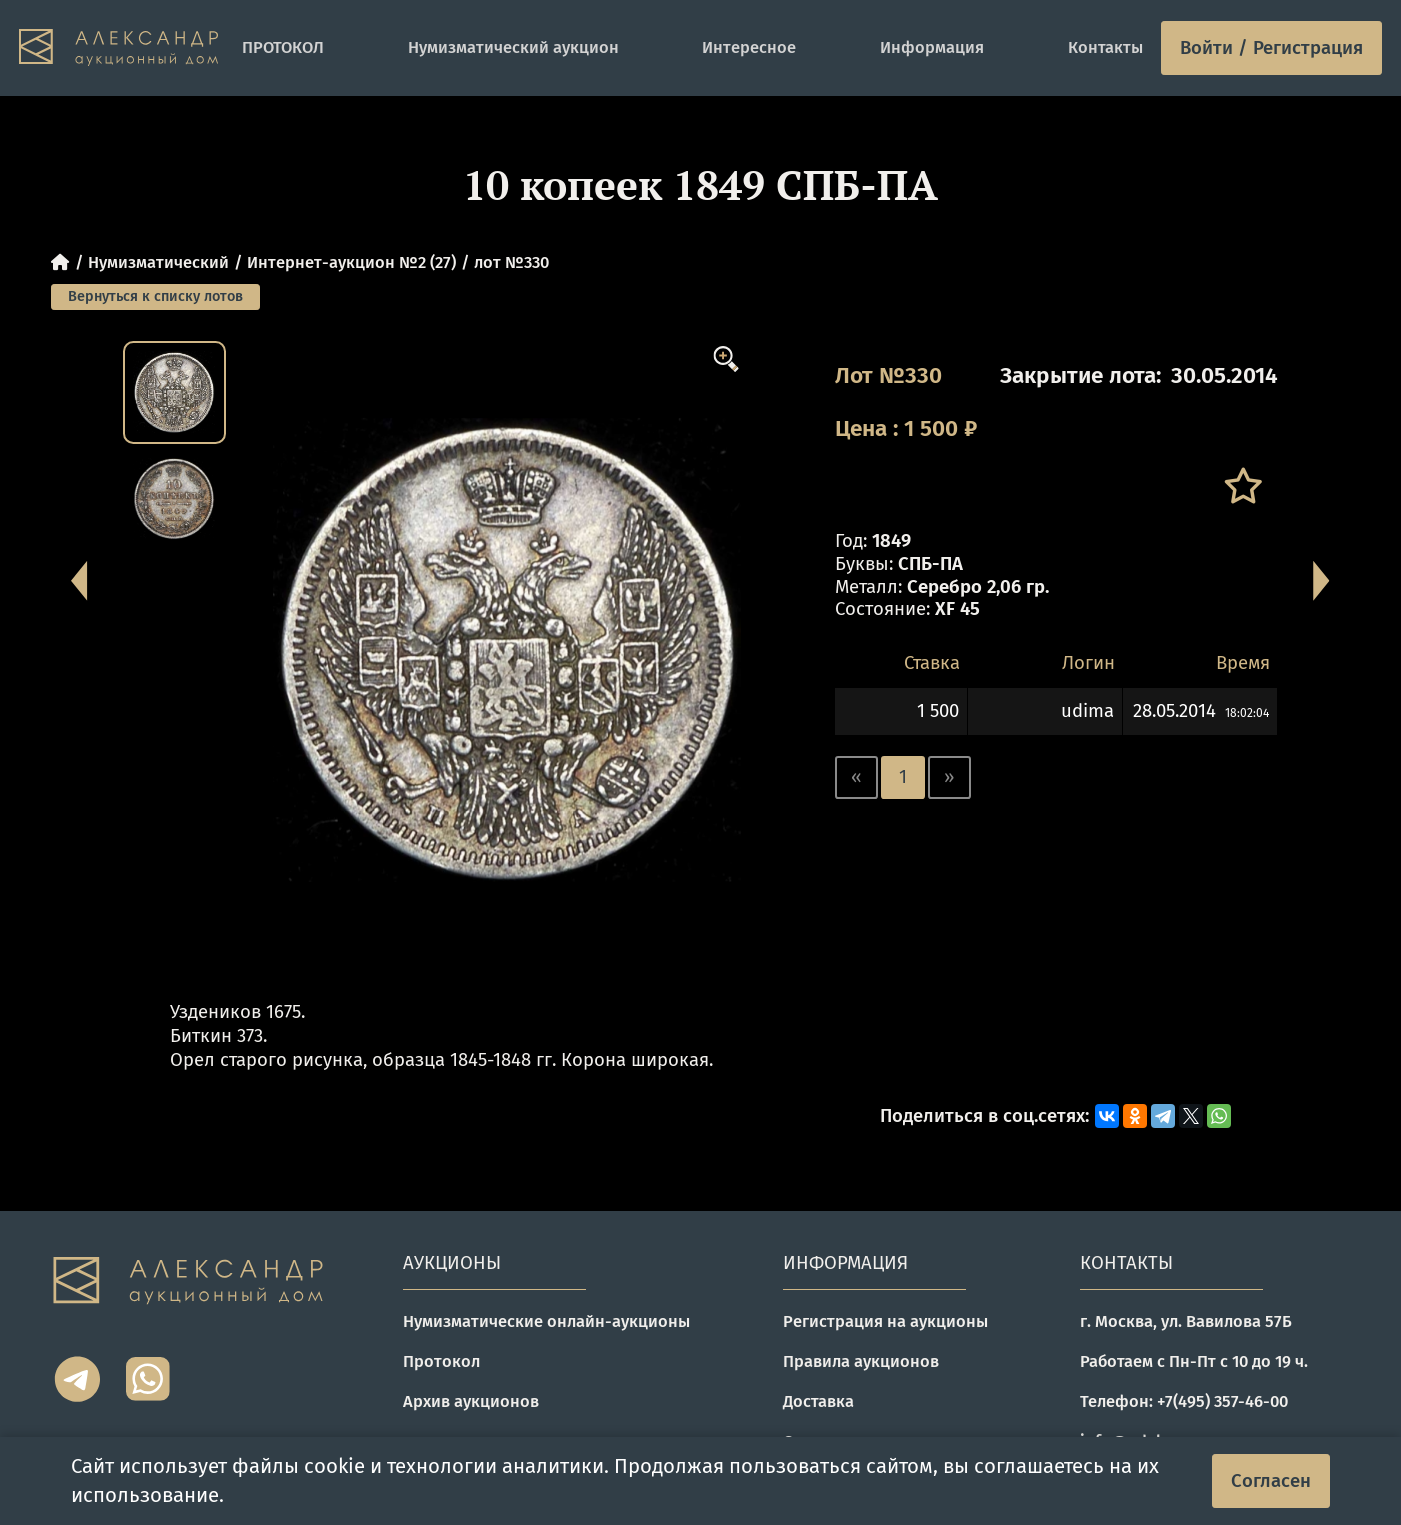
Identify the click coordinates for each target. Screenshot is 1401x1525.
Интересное (749, 47)
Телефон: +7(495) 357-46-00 (1184, 1401)
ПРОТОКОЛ (283, 47)
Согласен (1271, 1481)
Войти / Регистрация (1271, 48)
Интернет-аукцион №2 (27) (351, 262)
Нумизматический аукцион (513, 47)
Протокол (441, 1361)
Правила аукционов (861, 1361)
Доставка (818, 1401)
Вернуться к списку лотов (155, 296)
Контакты (1105, 47)
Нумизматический (158, 262)
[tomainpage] (121, 48)
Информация (932, 47)
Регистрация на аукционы (885, 1321)
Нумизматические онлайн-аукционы (546, 1321)
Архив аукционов (471, 1401)
